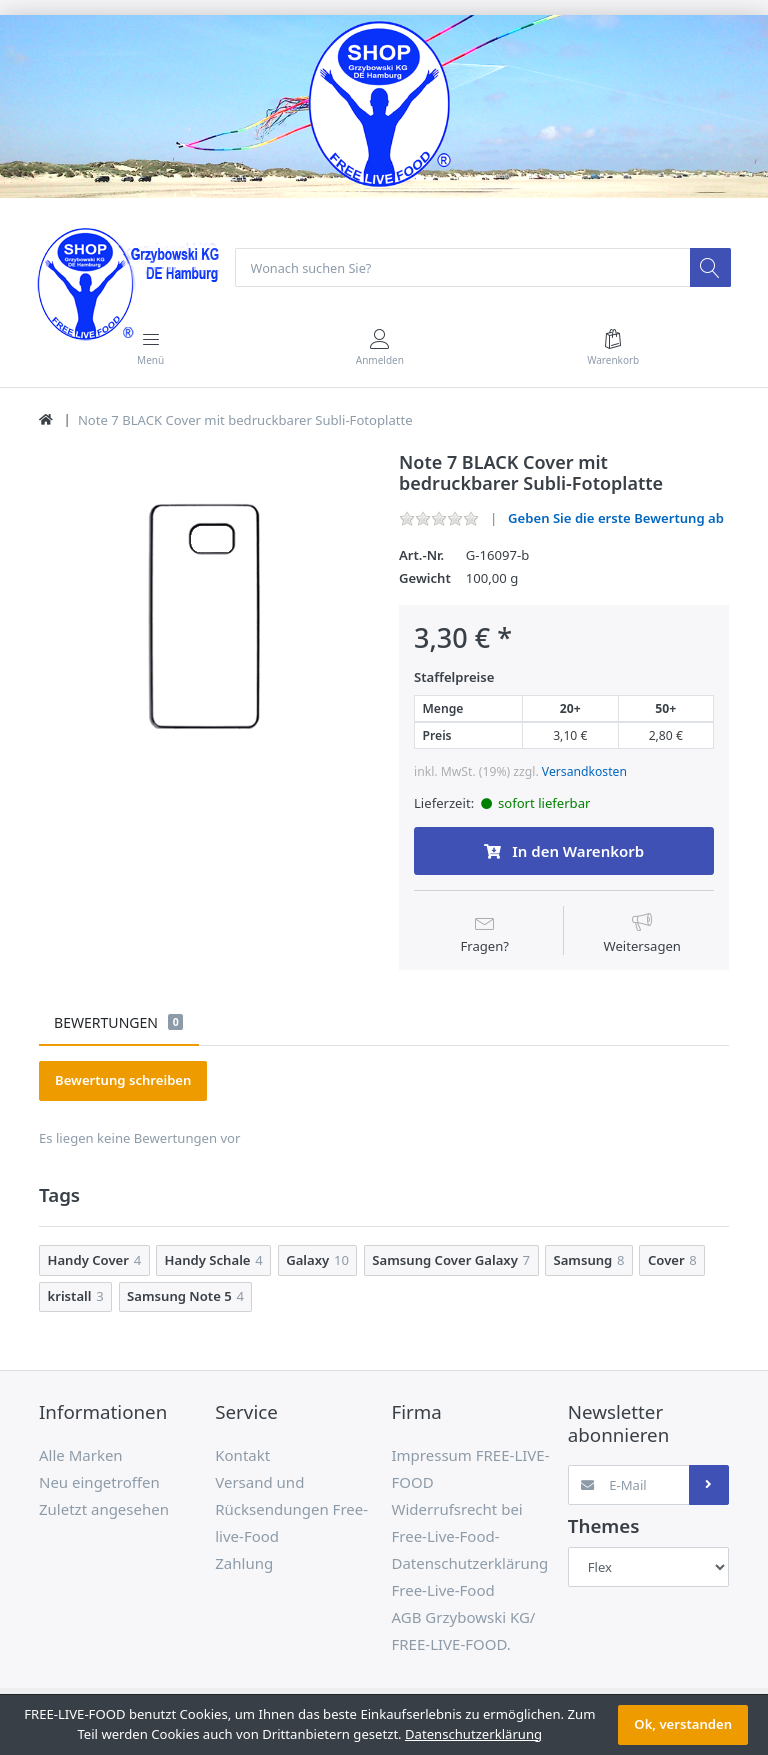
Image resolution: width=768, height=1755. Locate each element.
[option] (204, 618)
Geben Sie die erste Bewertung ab (616, 519)
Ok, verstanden (683, 1724)
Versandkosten (584, 772)
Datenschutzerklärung (473, 1734)
